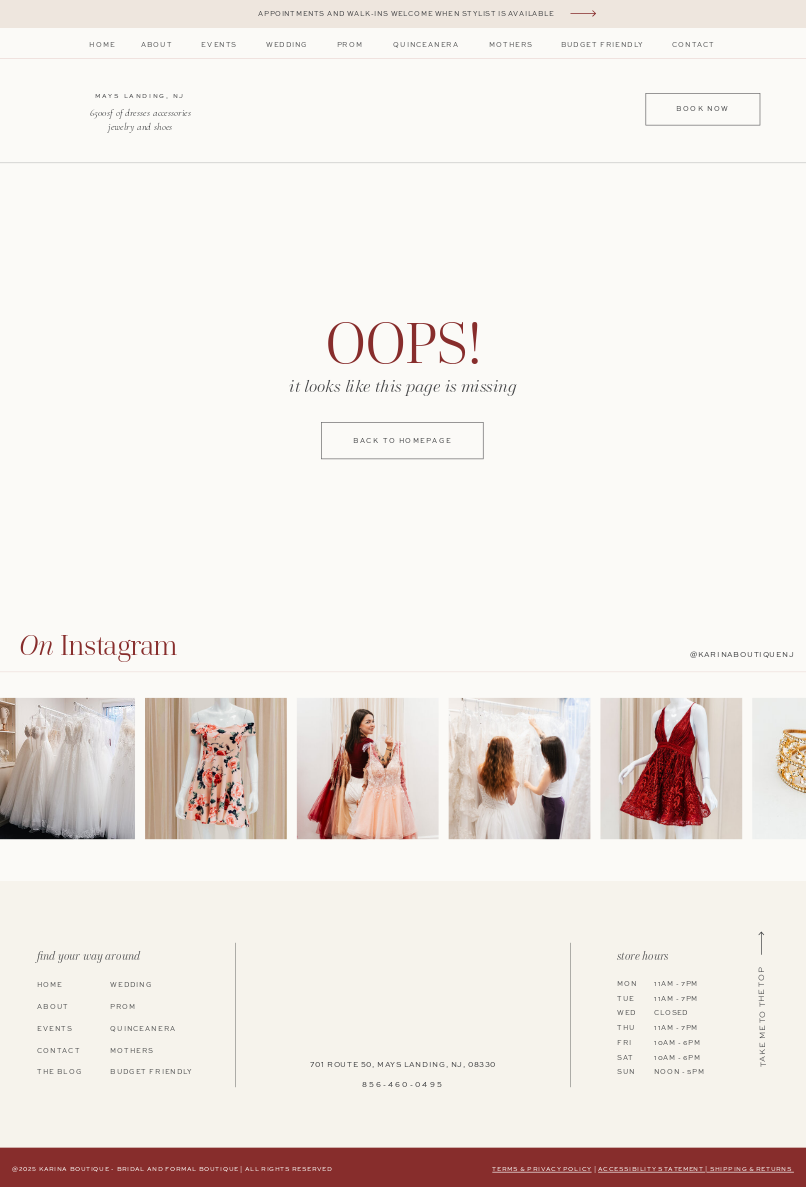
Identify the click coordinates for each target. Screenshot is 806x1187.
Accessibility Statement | (654, 1169)
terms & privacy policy (541, 1169)
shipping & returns (752, 1169)
